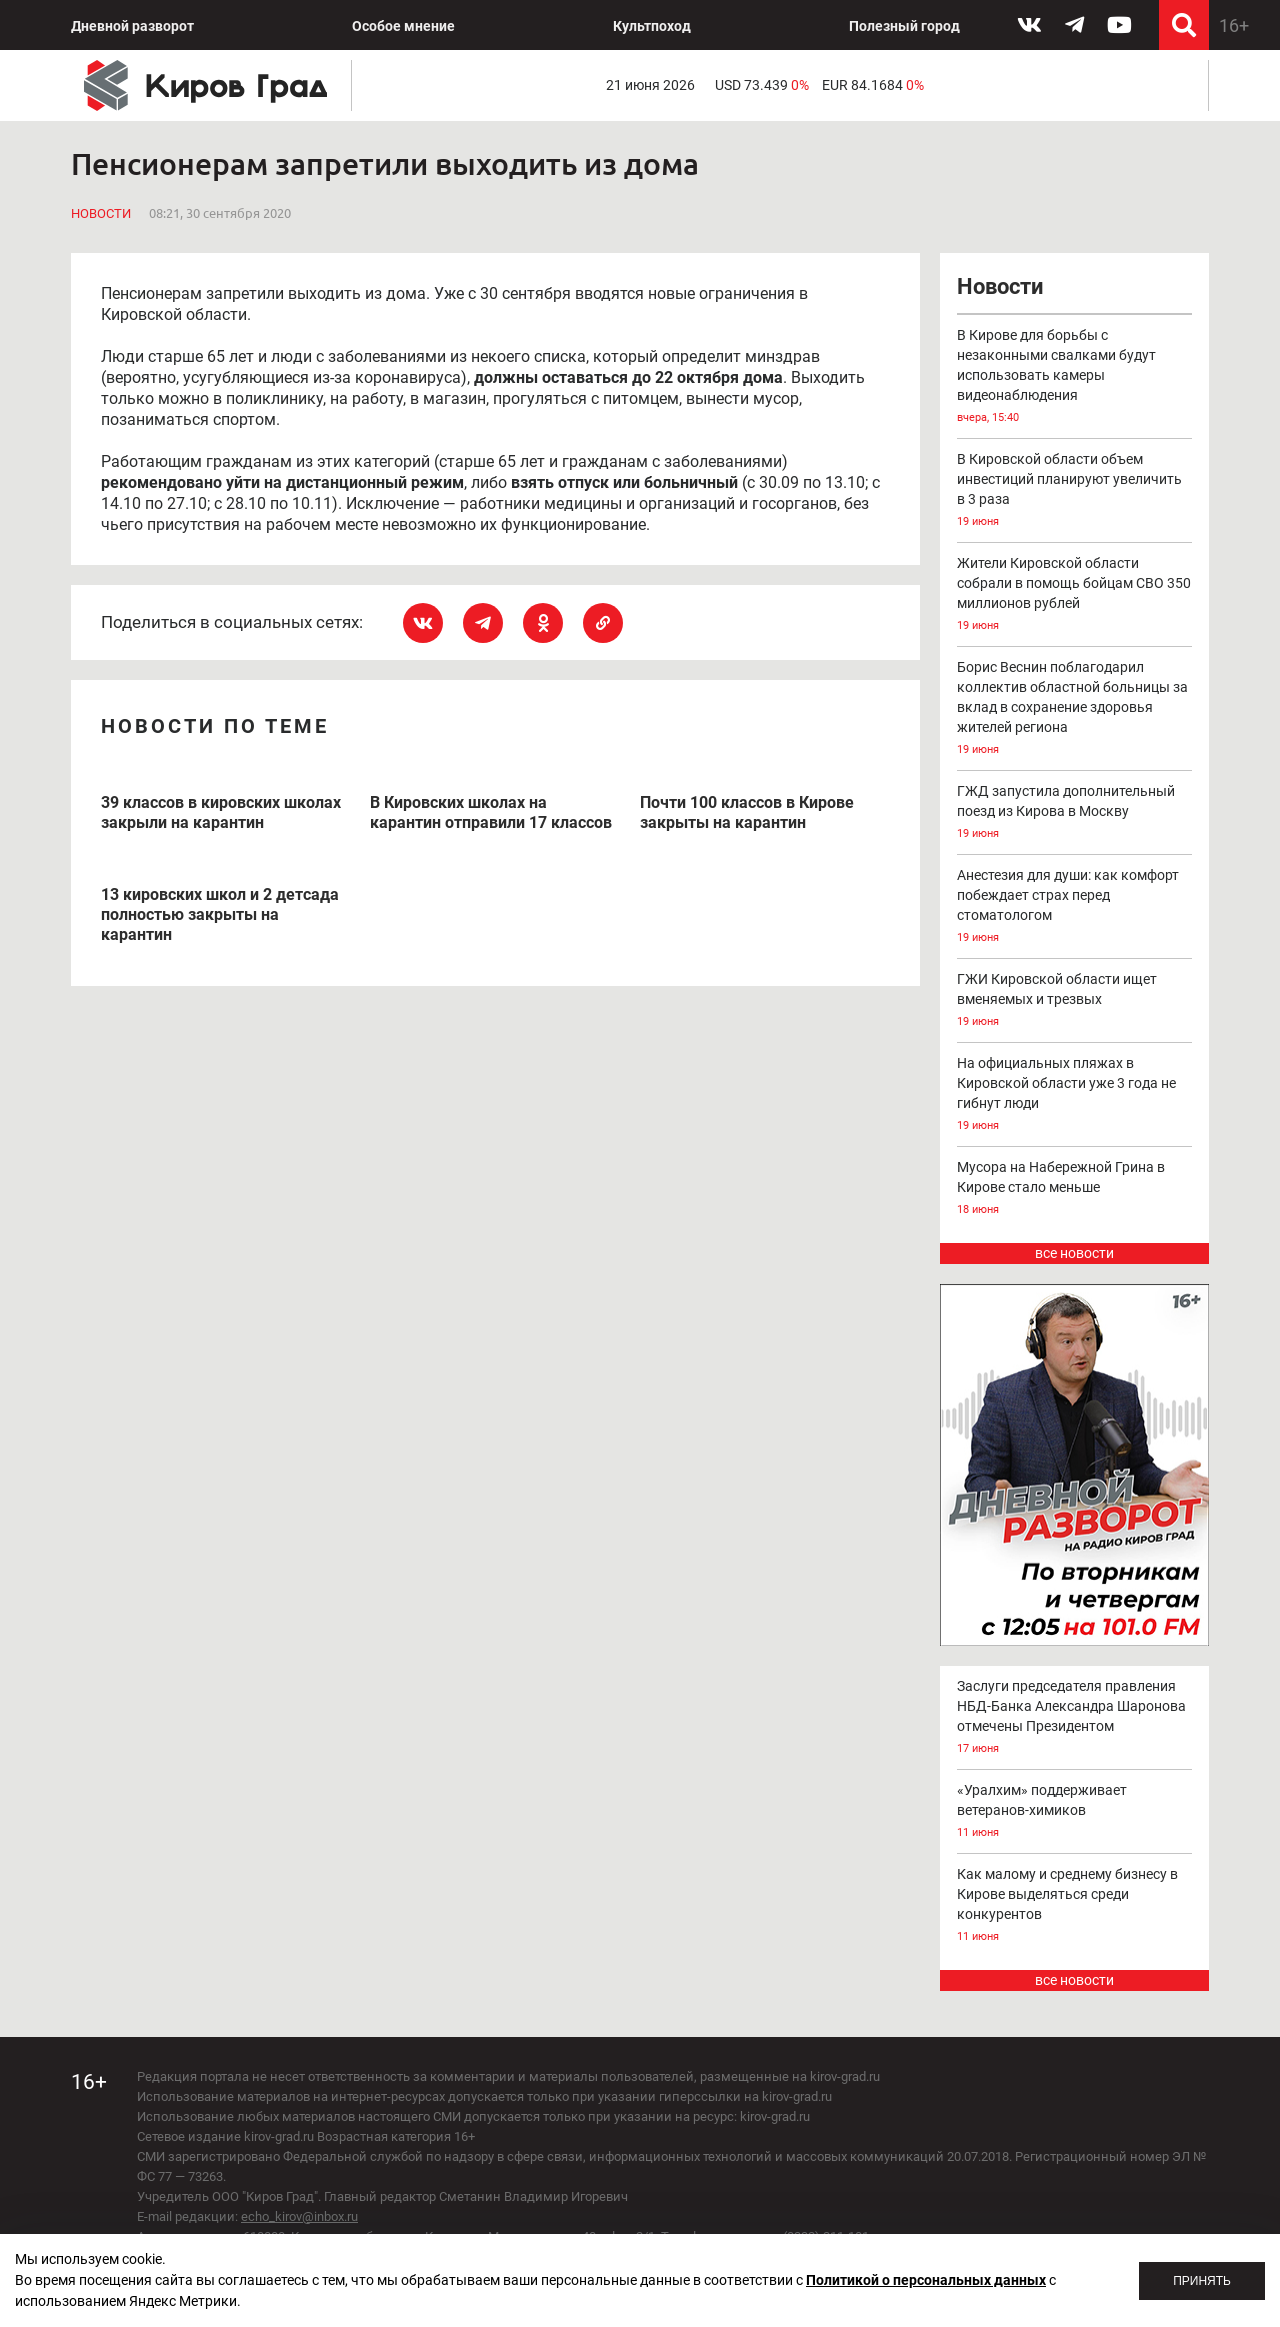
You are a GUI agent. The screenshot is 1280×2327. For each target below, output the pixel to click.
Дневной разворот (132, 26)
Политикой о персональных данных (926, 2280)
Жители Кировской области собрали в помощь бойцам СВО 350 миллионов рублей (1075, 595)
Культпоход (652, 26)
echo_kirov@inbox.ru (299, 2216)
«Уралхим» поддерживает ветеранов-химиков (1075, 1812)
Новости (101, 213)
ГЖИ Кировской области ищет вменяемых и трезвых (1075, 1001)
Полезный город (904, 26)
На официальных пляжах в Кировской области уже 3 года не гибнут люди (1075, 1095)
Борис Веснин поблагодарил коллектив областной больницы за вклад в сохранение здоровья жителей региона (1075, 709)
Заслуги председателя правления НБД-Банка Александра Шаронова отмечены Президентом (1075, 1718)
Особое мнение (403, 26)
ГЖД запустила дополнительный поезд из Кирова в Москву (1075, 813)
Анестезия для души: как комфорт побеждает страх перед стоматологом (1075, 907)
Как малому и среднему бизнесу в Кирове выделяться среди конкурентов (1075, 1906)
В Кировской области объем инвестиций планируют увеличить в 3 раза (1075, 491)
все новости (1074, 1253)
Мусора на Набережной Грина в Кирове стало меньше (1075, 1189)
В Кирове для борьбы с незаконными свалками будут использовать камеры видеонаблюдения (1075, 377)
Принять (1202, 2281)
